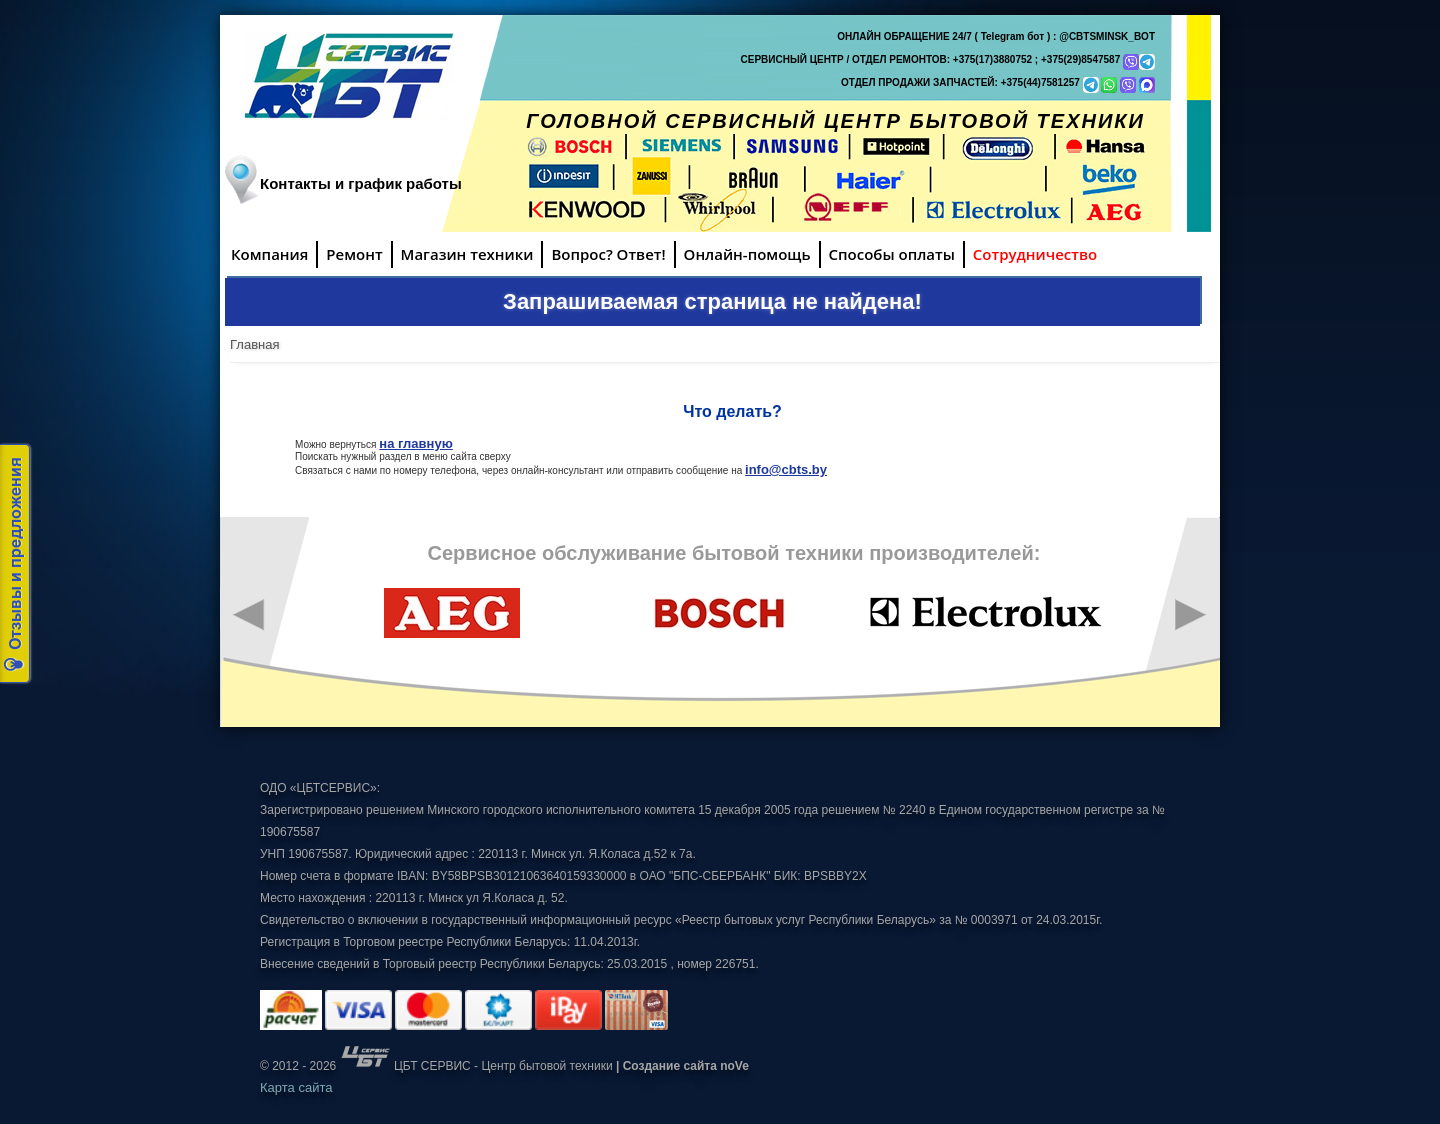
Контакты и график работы (361, 183)
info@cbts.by (786, 469)
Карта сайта (296, 1087)
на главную (415, 443)
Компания (269, 254)
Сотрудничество (1035, 254)
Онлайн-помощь (747, 254)
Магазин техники (467, 254)
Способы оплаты (892, 254)
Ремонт (354, 254)
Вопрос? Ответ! (608, 254)
